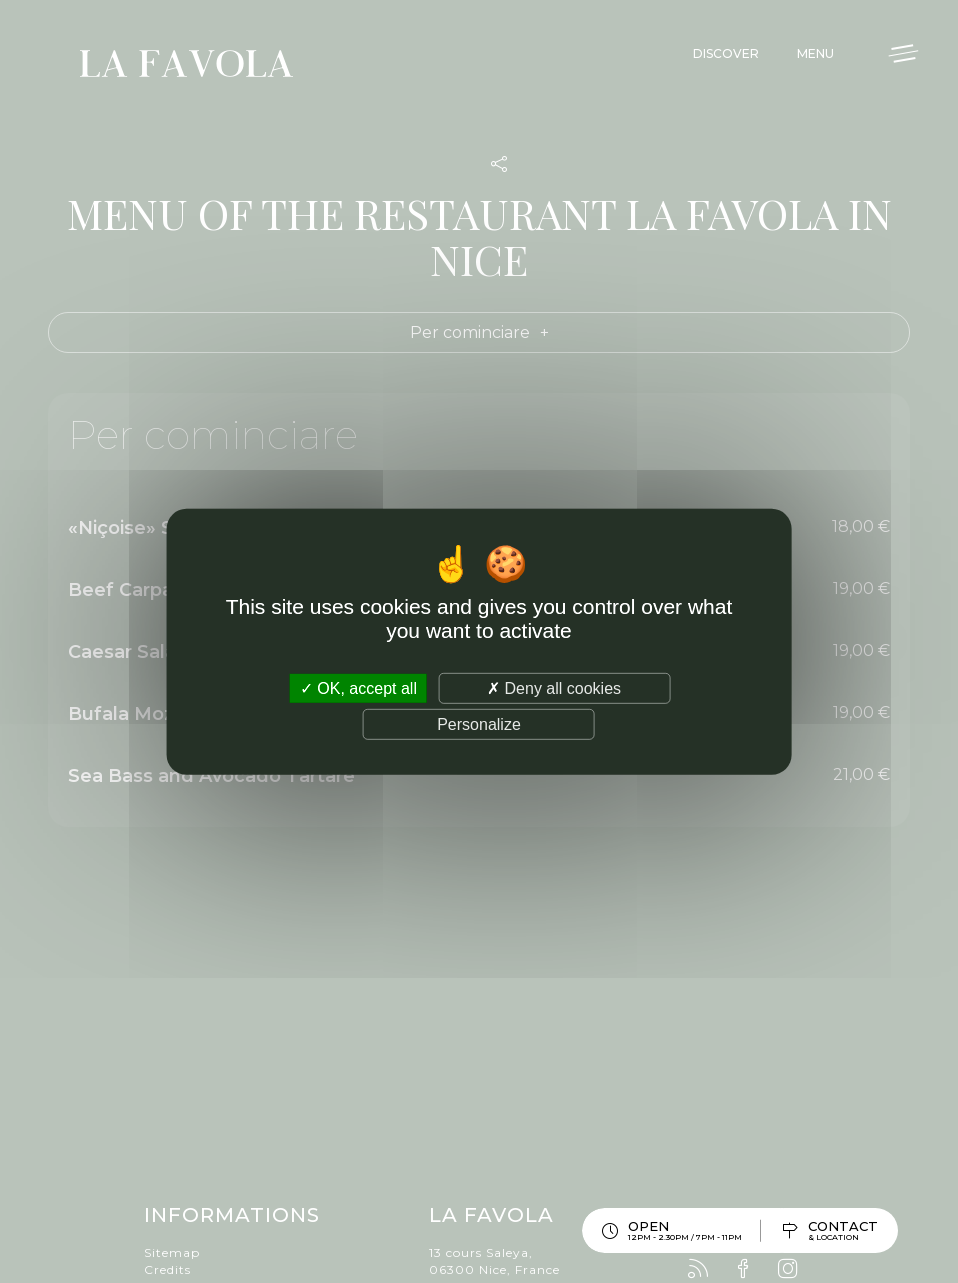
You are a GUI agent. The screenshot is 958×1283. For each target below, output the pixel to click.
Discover (726, 53)
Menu (815, 53)
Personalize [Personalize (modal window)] (479, 724)
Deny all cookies (554, 687)
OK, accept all (358, 687)
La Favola (186, 66)
